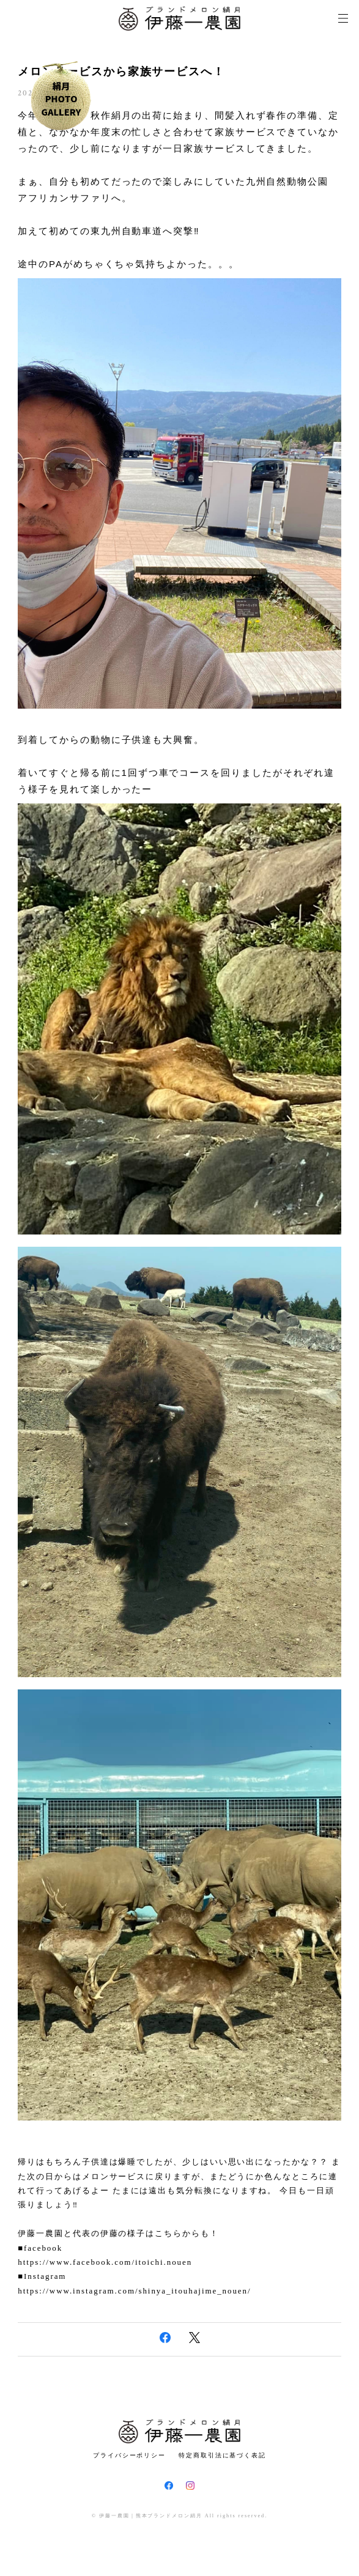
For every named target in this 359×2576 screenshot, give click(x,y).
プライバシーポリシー (129, 2455)
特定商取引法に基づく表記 (222, 2455)
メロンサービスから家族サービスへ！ (121, 71)
